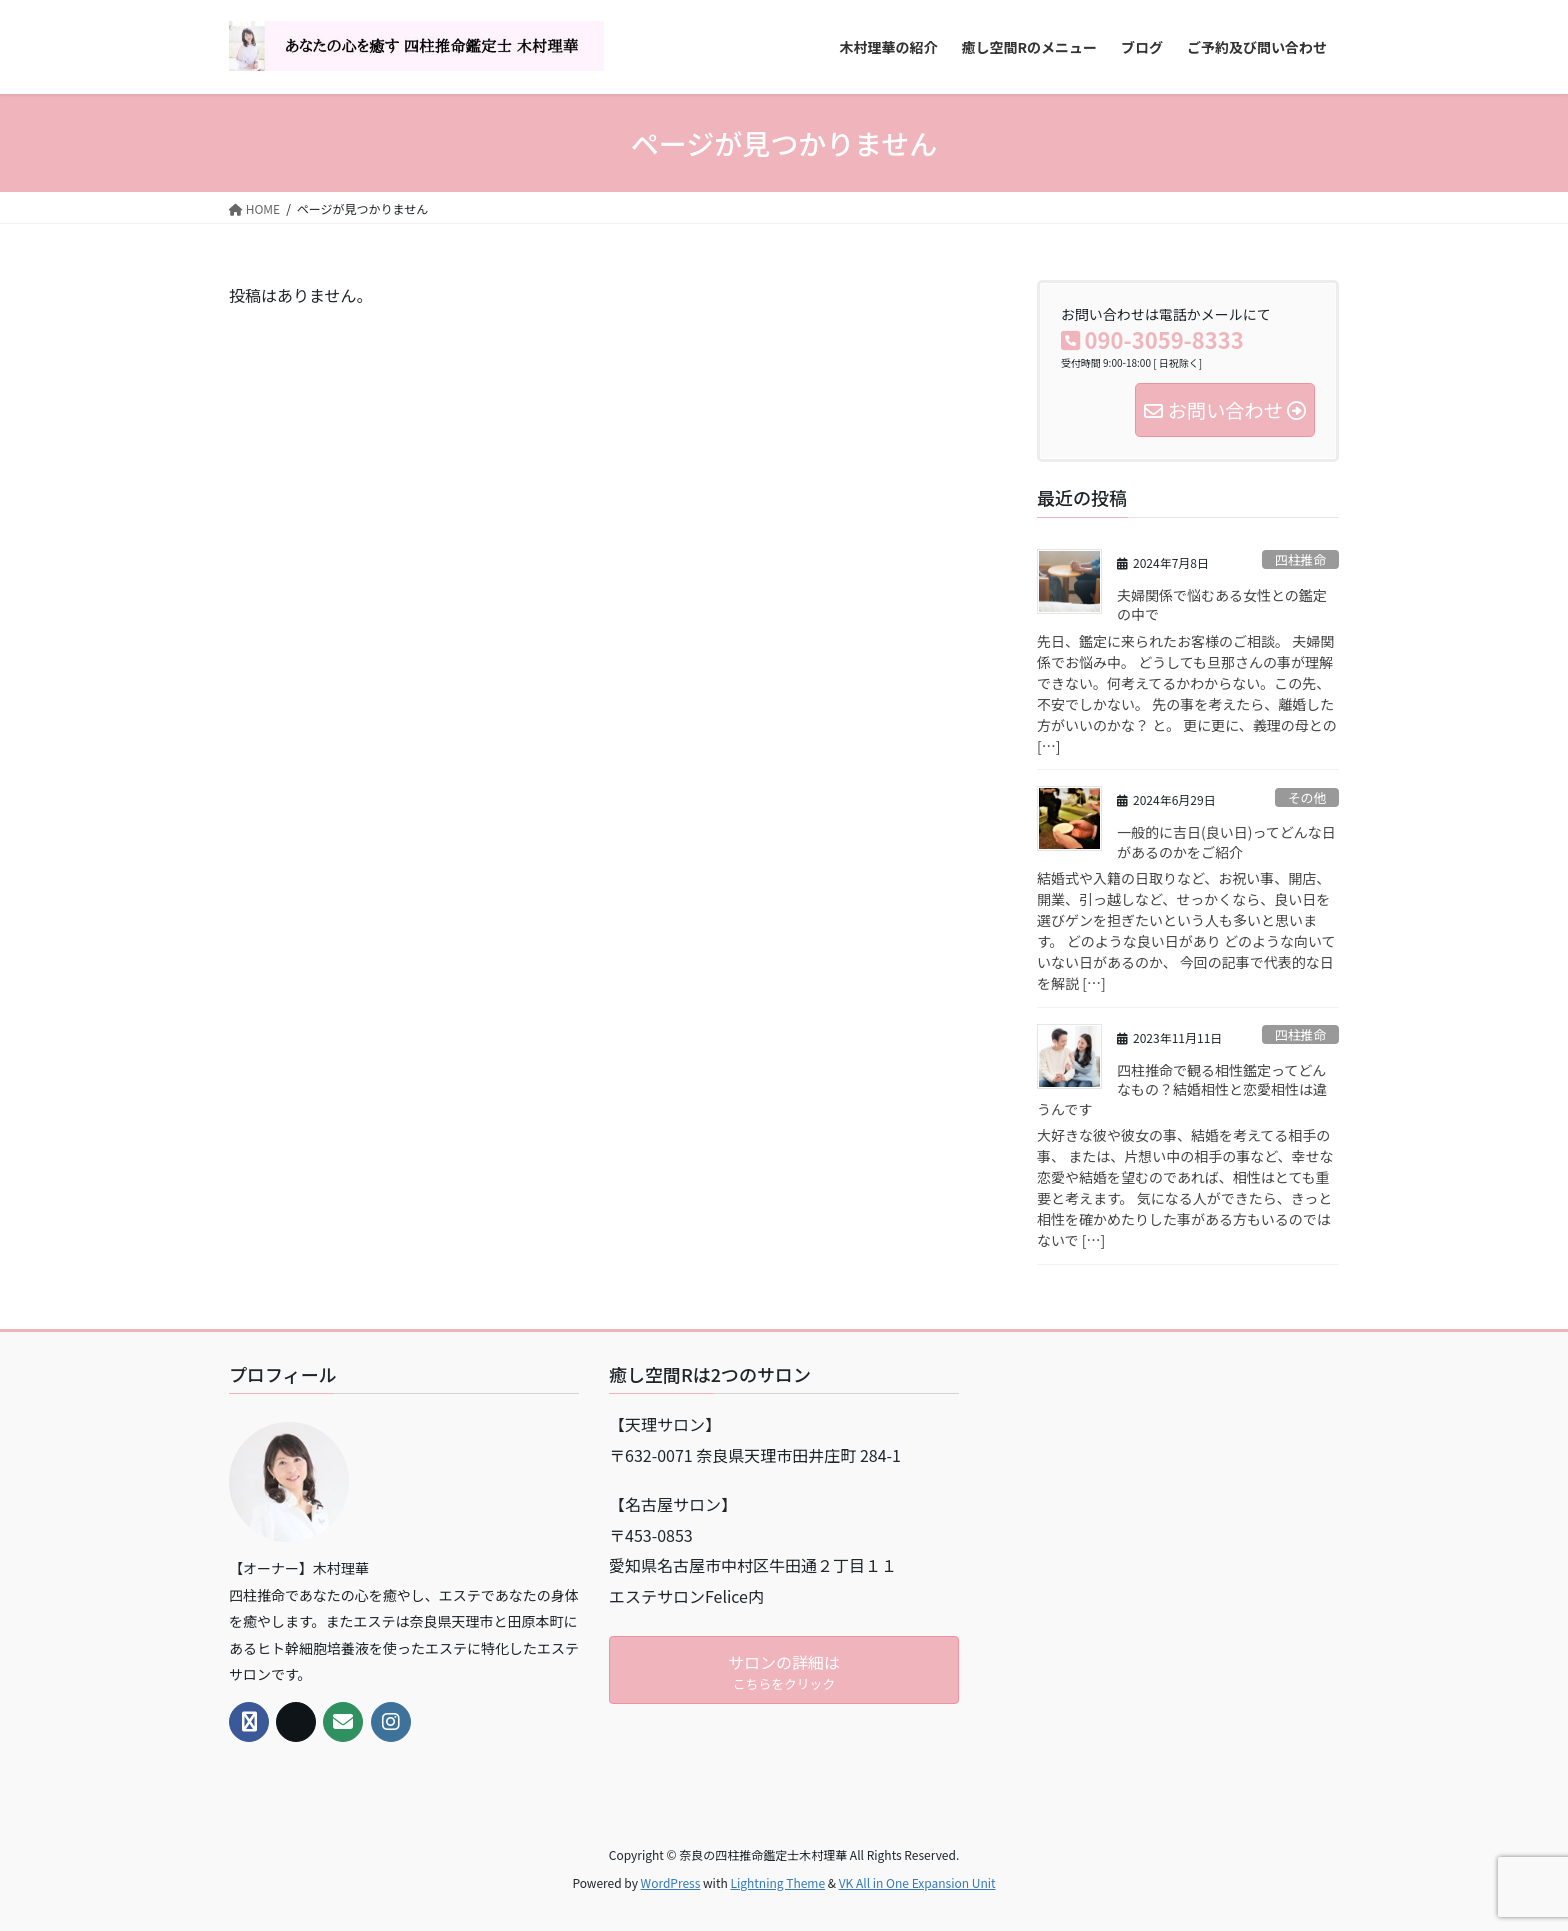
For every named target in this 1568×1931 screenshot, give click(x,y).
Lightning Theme (777, 1882)
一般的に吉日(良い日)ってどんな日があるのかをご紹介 (1226, 842)
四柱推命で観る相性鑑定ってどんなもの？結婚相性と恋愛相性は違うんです (1182, 1089)
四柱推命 (1300, 559)
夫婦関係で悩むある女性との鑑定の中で (1222, 605)
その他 (1307, 797)
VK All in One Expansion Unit (917, 1882)
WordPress (671, 1882)
